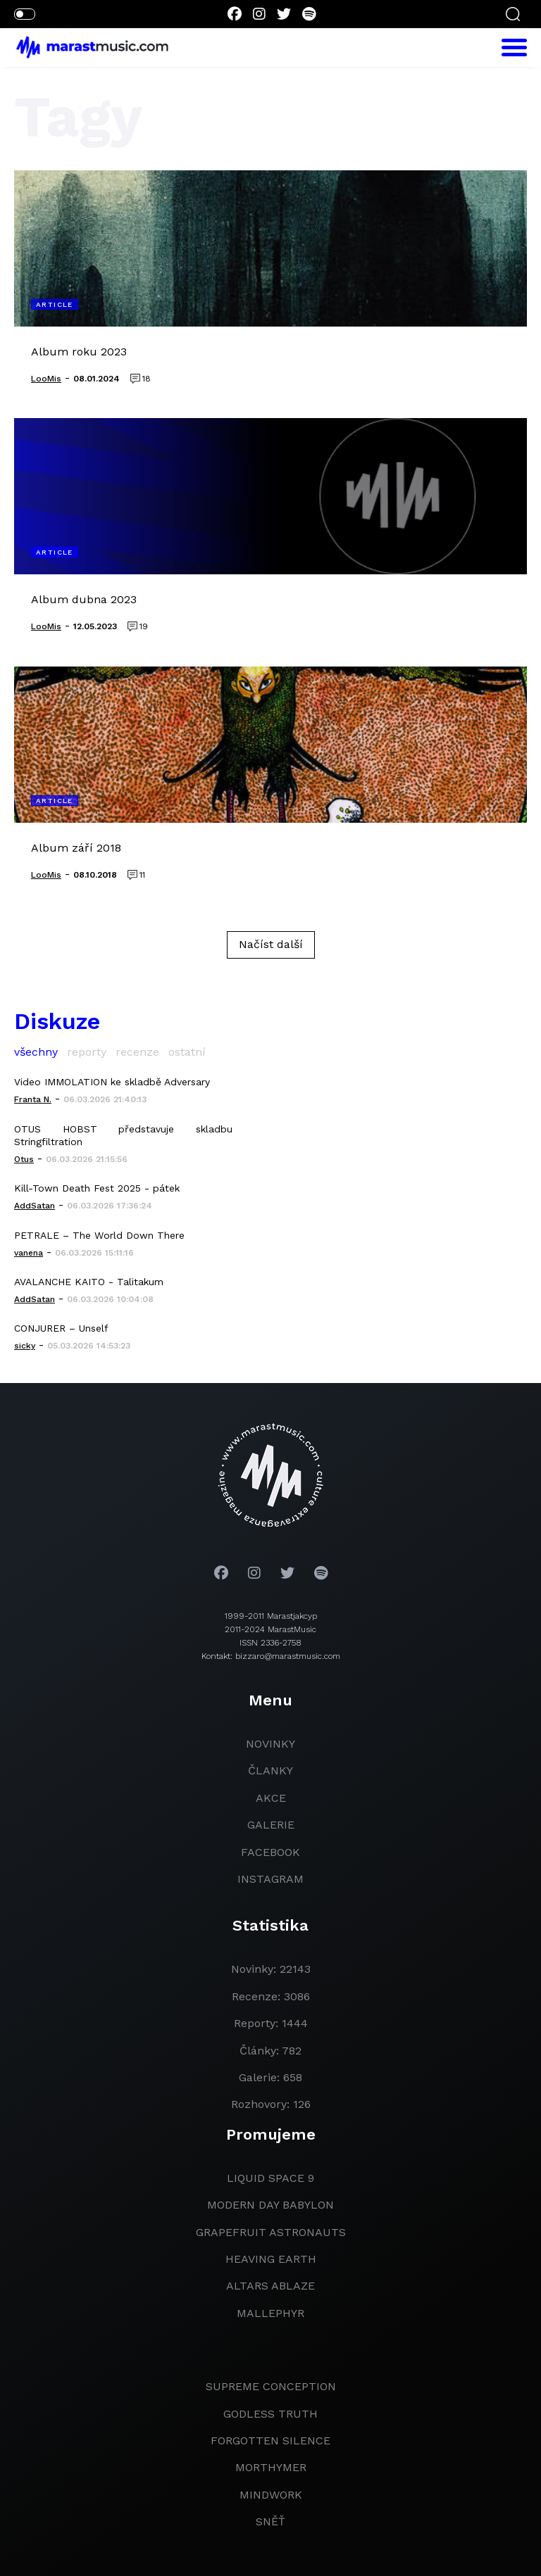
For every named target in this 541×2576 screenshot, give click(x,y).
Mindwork (271, 2494)
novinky (270, 1743)
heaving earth (270, 2259)
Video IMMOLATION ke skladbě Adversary (112, 1081)
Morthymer (270, 2467)
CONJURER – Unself (61, 1328)
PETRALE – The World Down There (99, 1235)
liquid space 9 (270, 2178)
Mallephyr (270, 2313)
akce (271, 1798)
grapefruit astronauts (271, 2232)
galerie (270, 1824)
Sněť (270, 2521)
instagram (270, 1879)
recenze (137, 1052)
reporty (86, 1052)
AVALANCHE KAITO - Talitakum (88, 1281)
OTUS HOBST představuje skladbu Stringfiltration (123, 1135)
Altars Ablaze (270, 2285)
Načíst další (271, 944)
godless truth (270, 2413)
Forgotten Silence (270, 2440)
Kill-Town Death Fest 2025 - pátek (97, 1188)
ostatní (187, 1052)
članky (270, 1770)
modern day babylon (270, 2204)
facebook (270, 1852)
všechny (36, 1052)
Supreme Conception (271, 2386)
